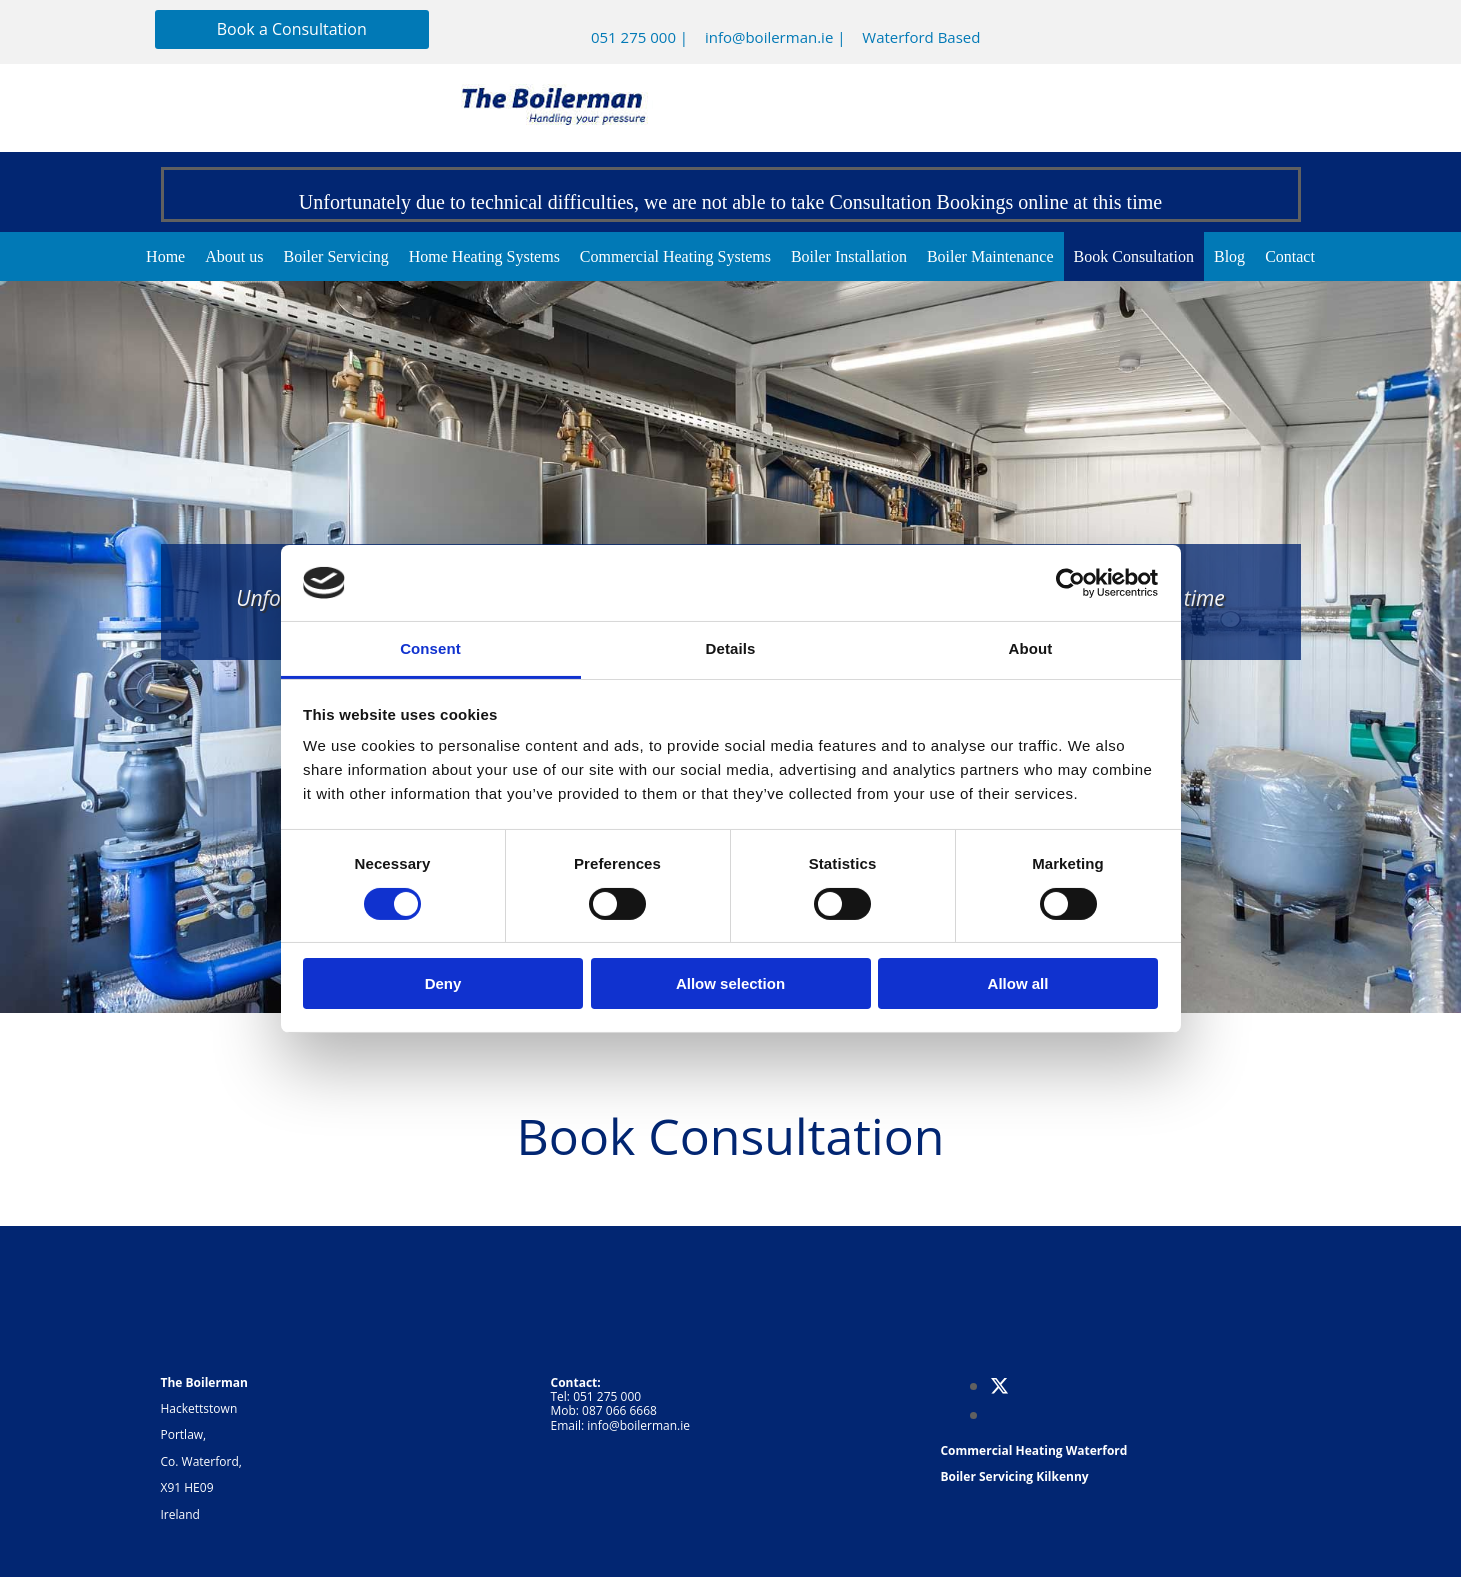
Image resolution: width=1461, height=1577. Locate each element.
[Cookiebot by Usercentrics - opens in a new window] (1070, 583)
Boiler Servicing (335, 256)
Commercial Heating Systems (675, 256)
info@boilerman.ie (769, 37)
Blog (1229, 256)
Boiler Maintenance (990, 256)
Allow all (1018, 983)
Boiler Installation (849, 256)
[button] (292, 29)
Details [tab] (731, 648)
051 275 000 (633, 37)
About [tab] (1031, 648)
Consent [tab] (430, 648)
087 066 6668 (619, 1410)
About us (234, 256)
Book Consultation (1134, 256)
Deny (443, 983)
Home (165, 256)
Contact (1290, 256)
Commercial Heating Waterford (1033, 1450)
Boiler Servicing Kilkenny (1014, 1476)
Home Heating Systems (484, 256)
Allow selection (730, 983)
